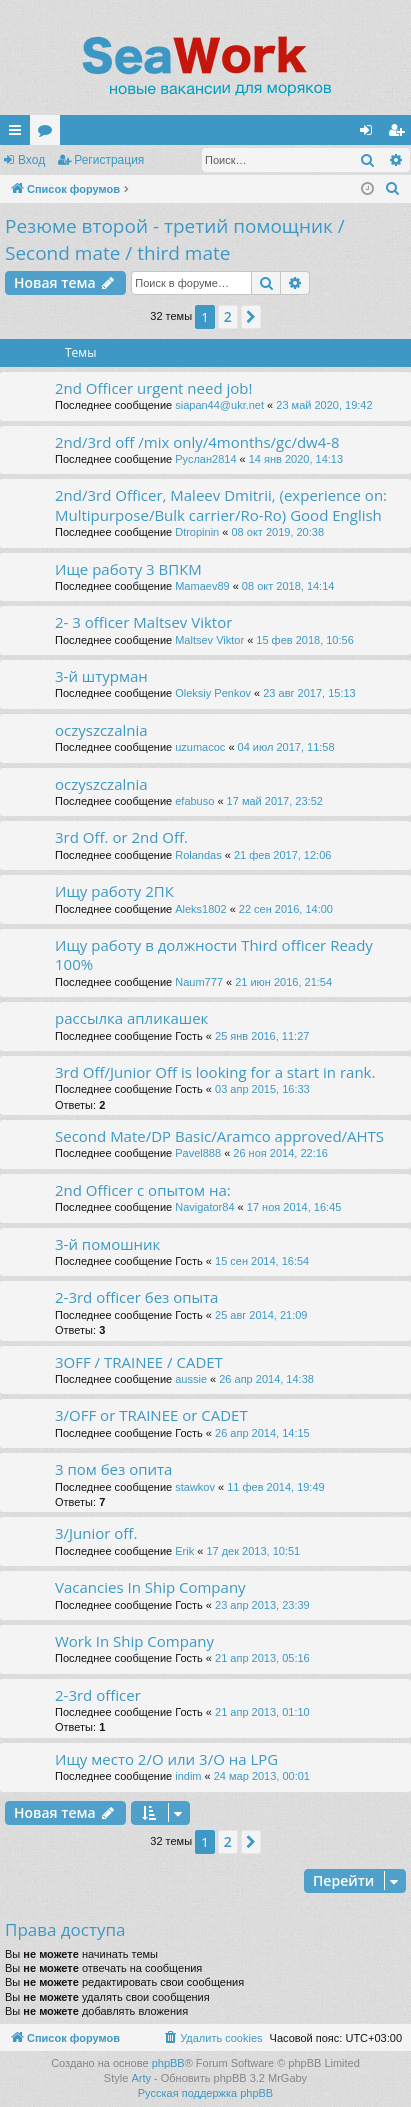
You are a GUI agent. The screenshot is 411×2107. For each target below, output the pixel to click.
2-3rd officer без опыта (136, 1297)
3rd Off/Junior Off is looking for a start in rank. (215, 1072)
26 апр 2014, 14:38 (266, 1379)
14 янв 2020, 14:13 (296, 459)
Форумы (49, 134)
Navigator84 (204, 1207)
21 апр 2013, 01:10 (262, 1712)
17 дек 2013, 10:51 (253, 1551)
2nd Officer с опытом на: (143, 1190)
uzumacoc (200, 747)
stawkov (195, 1487)
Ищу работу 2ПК (114, 891)
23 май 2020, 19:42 (324, 405)
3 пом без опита (113, 1469)
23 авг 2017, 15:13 (309, 693)
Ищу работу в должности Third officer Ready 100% (214, 954)
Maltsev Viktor (209, 640)
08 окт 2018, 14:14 (288, 586)
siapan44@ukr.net (219, 405)
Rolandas (198, 855)
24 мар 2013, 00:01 (262, 1776)
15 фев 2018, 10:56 (304, 640)
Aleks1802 (200, 909)
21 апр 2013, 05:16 (262, 1658)
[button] (251, 317)
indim (188, 1776)
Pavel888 (198, 1153)
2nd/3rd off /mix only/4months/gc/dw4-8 (197, 442)
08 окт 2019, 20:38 (277, 532)
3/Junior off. (96, 1533)
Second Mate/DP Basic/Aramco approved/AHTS (219, 1136)
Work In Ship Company (134, 1641)
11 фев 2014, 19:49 (275, 1487)
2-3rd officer (98, 1695)
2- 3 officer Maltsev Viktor (143, 622)
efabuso (194, 801)
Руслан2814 (205, 459)
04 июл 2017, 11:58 (286, 747)
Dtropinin (197, 532)
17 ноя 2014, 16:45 (294, 1207)
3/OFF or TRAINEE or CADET (151, 1415)
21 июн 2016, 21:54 (283, 982)
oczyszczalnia (101, 730)
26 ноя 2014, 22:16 (280, 1153)
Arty (141, 2078)
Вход (31, 160)
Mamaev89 (202, 586)
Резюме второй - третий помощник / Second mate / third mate (175, 239)
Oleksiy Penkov (213, 693)
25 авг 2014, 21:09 (261, 1315)
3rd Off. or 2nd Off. (121, 837)
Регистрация (109, 160)
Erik (184, 1551)
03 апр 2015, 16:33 (262, 1089)
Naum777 (199, 982)
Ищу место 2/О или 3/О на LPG (166, 1759)
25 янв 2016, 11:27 (262, 1036)
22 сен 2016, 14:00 (286, 909)
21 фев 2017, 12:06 (282, 855)
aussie (191, 1379)
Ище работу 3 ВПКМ (128, 569)
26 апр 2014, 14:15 (262, 1433)
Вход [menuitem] (370, 134)
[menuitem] (393, 189)
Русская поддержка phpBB (205, 2093)
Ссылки (19, 134)
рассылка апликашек (131, 1018)
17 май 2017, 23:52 (275, 801)
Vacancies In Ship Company (150, 1587)
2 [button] (228, 316)
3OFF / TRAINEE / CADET (139, 1362)
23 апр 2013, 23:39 (262, 1605)
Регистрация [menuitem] (400, 134)
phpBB (168, 2063)
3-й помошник (107, 1244)
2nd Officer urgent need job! (153, 388)
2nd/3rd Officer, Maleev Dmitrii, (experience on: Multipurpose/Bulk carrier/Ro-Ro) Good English (221, 504)
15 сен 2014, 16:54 (262, 1261)
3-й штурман (101, 676)
